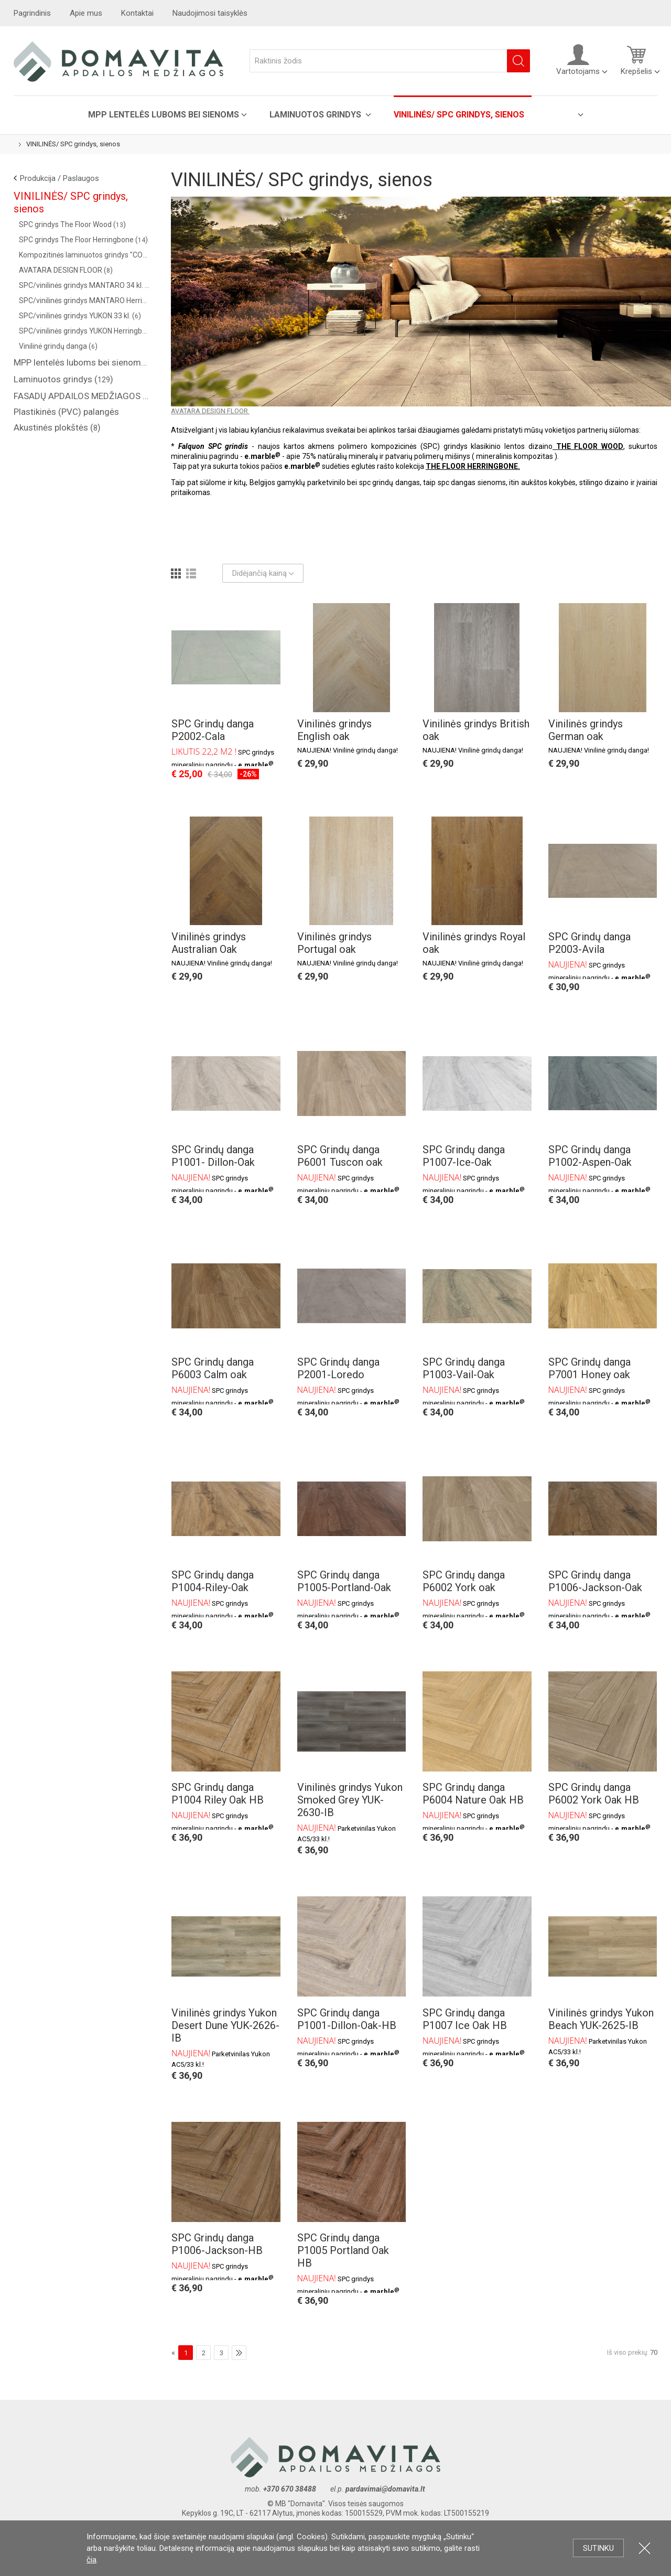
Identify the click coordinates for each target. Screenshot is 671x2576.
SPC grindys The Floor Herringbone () (83, 239)
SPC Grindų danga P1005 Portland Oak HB (343, 2250)
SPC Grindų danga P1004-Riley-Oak (212, 1581)
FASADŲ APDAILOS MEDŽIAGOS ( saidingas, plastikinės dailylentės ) (82, 396)
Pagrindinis (32, 13)
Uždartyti (644, 2547)
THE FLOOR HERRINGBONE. (473, 466)
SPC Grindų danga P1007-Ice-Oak (464, 1155)
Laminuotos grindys (316, 115)
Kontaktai (137, 13)
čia (91, 2559)
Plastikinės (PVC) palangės (66, 411)
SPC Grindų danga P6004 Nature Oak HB (473, 1793)
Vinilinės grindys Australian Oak (208, 943)
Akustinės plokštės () (57, 427)
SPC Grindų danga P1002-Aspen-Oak (590, 1155)
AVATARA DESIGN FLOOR (210, 411)
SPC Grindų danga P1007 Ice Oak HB (465, 2019)
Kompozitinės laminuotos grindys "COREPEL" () (84, 255)
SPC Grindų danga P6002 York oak (464, 1581)
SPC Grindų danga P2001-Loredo (338, 1368)
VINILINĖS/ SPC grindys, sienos (459, 115)
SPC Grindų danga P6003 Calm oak (212, 1368)
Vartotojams (578, 60)
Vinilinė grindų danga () (58, 346)
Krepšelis (636, 60)
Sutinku (598, 2548)
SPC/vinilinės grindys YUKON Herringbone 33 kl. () (84, 331)
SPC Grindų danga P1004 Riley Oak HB (217, 1793)
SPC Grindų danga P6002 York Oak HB (593, 1793)
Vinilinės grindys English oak (334, 730)
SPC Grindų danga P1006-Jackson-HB (217, 2244)
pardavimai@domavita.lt (386, 2489)
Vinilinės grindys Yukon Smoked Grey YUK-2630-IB (350, 1800)
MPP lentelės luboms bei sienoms (163, 115)
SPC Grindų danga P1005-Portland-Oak (344, 1581)
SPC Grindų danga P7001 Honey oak (589, 1368)
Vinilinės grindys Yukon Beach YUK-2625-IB (601, 2019)
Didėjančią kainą (263, 573)
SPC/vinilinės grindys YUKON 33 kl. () (80, 316)
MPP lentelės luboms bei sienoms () (82, 362)
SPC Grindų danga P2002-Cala (212, 730)
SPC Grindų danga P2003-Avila (589, 943)
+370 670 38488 (289, 2489)
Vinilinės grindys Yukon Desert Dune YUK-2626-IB (225, 2025)
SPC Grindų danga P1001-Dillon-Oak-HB (346, 2019)
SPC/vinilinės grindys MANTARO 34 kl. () (84, 285)
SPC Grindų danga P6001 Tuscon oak (340, 1155)
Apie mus (86, 13)
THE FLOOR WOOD (588, 446)
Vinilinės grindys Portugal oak (334, 943)
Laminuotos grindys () (63, 379)
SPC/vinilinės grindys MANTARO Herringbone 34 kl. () (84, 300)
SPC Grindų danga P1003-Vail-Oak (464, 1368)
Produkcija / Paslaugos (59, 178)
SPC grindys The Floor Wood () (72, 224)
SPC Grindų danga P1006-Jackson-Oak (595, 1581)
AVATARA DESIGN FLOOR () (66, 270)
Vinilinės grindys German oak (585, 730)
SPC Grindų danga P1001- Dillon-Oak (213, 1155)
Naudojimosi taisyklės (209, 13)
